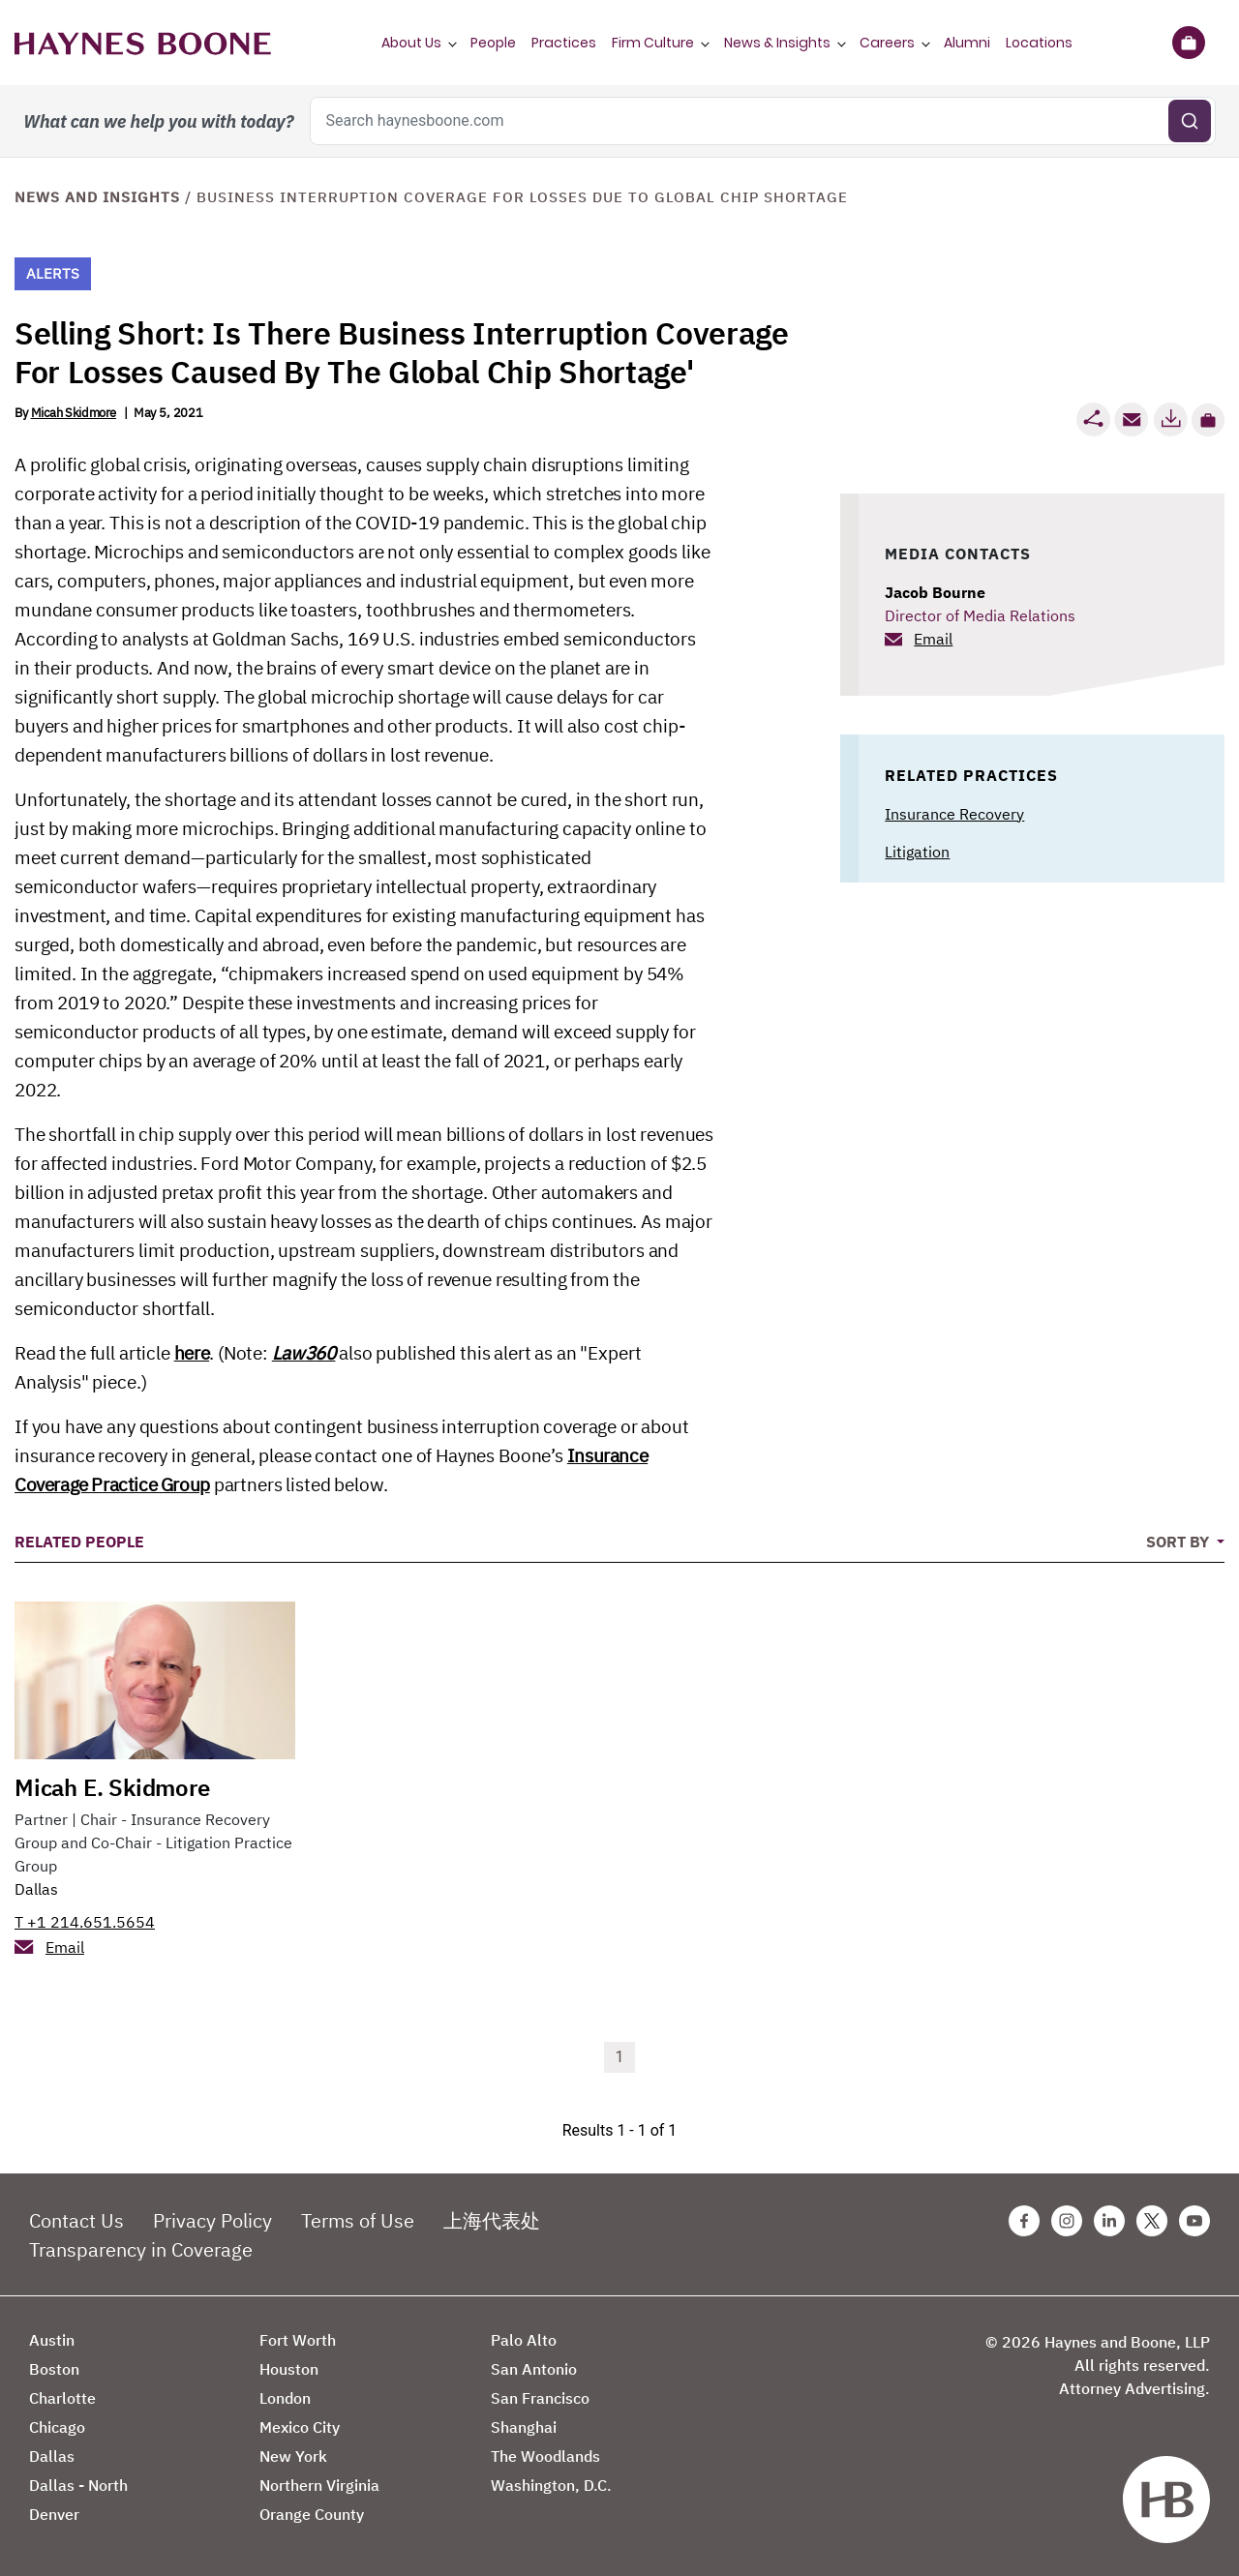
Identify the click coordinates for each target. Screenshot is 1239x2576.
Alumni (967, 42)
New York (293, 2456)
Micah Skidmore (73, 412)
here (191, 1352)
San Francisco (540, 2398)
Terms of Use (357, 2220)
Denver (54, 2514)
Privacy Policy (212, 2220)
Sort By (1179, 1541)
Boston (54, 2369)
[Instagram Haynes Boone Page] (1066, 2220)
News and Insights (97, 197)
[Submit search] (1189, 121)
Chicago (57, 2427)
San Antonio (534, 2369)
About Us (411, 42)
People (493, 42)
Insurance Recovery (954, 814)
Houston (288, 2369)
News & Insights (777, 42)
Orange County (311, 2514)
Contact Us (76, 2220)
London (285, 2398)
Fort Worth (297, 2340)
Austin (52, 2340)
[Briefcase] (1188, 42)
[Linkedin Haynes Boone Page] (1109, 2220)
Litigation (917, 851)
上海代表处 (491, 2220)
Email (933, 638)
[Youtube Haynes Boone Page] (1194, 2220)
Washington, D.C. (551, 2485)
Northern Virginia (319, 2485)
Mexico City (299, 2427)
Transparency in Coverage (141, 2249)
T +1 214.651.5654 (85, 1922)
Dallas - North (78, 2485)
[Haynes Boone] (143, 42)
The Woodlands (545, 2456)
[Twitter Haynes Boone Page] (1151, 2220)
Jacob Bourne (935, 592)
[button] (1208, 420)
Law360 (304, 1352)
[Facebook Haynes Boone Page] (1024, 2220)
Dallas (36, 1889)
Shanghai (524, 2427)
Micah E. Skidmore (112, 1787)
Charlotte (62, 2398)
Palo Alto (524, 2340)
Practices (563, 42)
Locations (1039, 42)
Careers (887, 42)
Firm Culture (653, 42)
